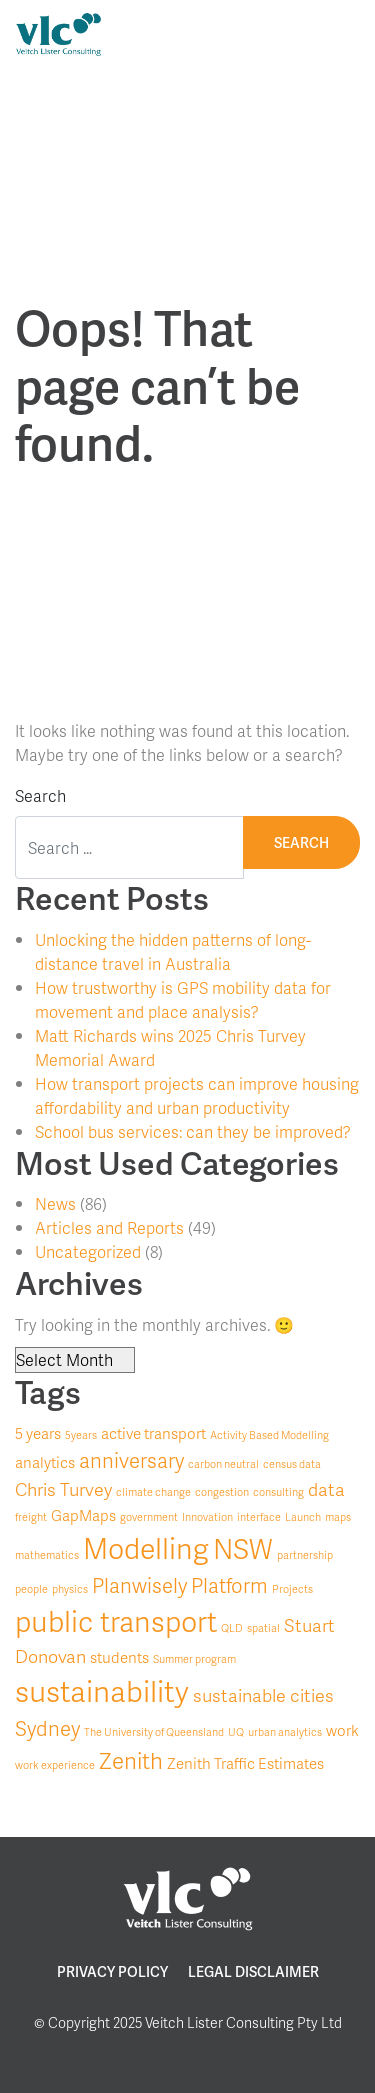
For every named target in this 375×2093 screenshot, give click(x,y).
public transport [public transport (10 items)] (116, 1621)
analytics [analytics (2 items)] (45, 1462)
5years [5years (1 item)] (81, 1434)
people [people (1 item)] (31, 1588)
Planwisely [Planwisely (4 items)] (139, 1585)
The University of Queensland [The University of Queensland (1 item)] (154, 1731)
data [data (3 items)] (326, 1488)
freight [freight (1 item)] (31, 1516)
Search (40, 795)
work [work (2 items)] (342, 1730)
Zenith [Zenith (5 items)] (131, 1760)
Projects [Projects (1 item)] (292, 1588)
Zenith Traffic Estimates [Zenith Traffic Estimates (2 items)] (245, 1763)
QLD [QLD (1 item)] (232, 1627)
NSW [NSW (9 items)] (243, 1548)
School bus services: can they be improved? (193, 1131)
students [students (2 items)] (119, 1657)
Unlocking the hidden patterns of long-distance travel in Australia (173, 951)
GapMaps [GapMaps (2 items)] (83, 1515)
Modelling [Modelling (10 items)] (146, 1548)
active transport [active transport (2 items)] (153, 1433)
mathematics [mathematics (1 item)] (47, 1554)
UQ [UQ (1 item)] (236, 1731)
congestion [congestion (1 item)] (222, 1491)
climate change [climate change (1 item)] (153, 1491)
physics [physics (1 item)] (70, 1588)
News (55, 1203)
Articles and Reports (109, 1227)
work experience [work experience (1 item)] (55, 1764)
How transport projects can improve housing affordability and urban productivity (197, 1095)
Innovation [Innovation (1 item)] (207, 1516)
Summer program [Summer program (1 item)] (194, 1658)
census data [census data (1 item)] (292, 1463)
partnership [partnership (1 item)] (305, 1554)
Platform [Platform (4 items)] (229, 1585)
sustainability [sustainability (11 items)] (102, 1690)
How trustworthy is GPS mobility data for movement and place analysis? (183, 999)
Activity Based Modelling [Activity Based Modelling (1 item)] (269, 1434)
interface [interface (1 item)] (259, 1516)
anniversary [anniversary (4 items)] (131, 1460)
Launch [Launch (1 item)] (303, 1516)
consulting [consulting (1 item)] (278, 1491)
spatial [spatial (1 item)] (263, 1627)
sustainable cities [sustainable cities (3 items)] (263, 1694)
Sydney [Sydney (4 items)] (47, 1728)
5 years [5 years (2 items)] (38, 1433)
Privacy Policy (112, 1971)
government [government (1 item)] (149, 1516)
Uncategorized (88, 1251)
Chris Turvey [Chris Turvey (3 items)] (63, 1488)
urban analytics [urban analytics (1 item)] (285, 1731)
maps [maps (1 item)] (338, 1516)
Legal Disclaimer (253, 1971)
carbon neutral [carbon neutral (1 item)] (223, 1463)
